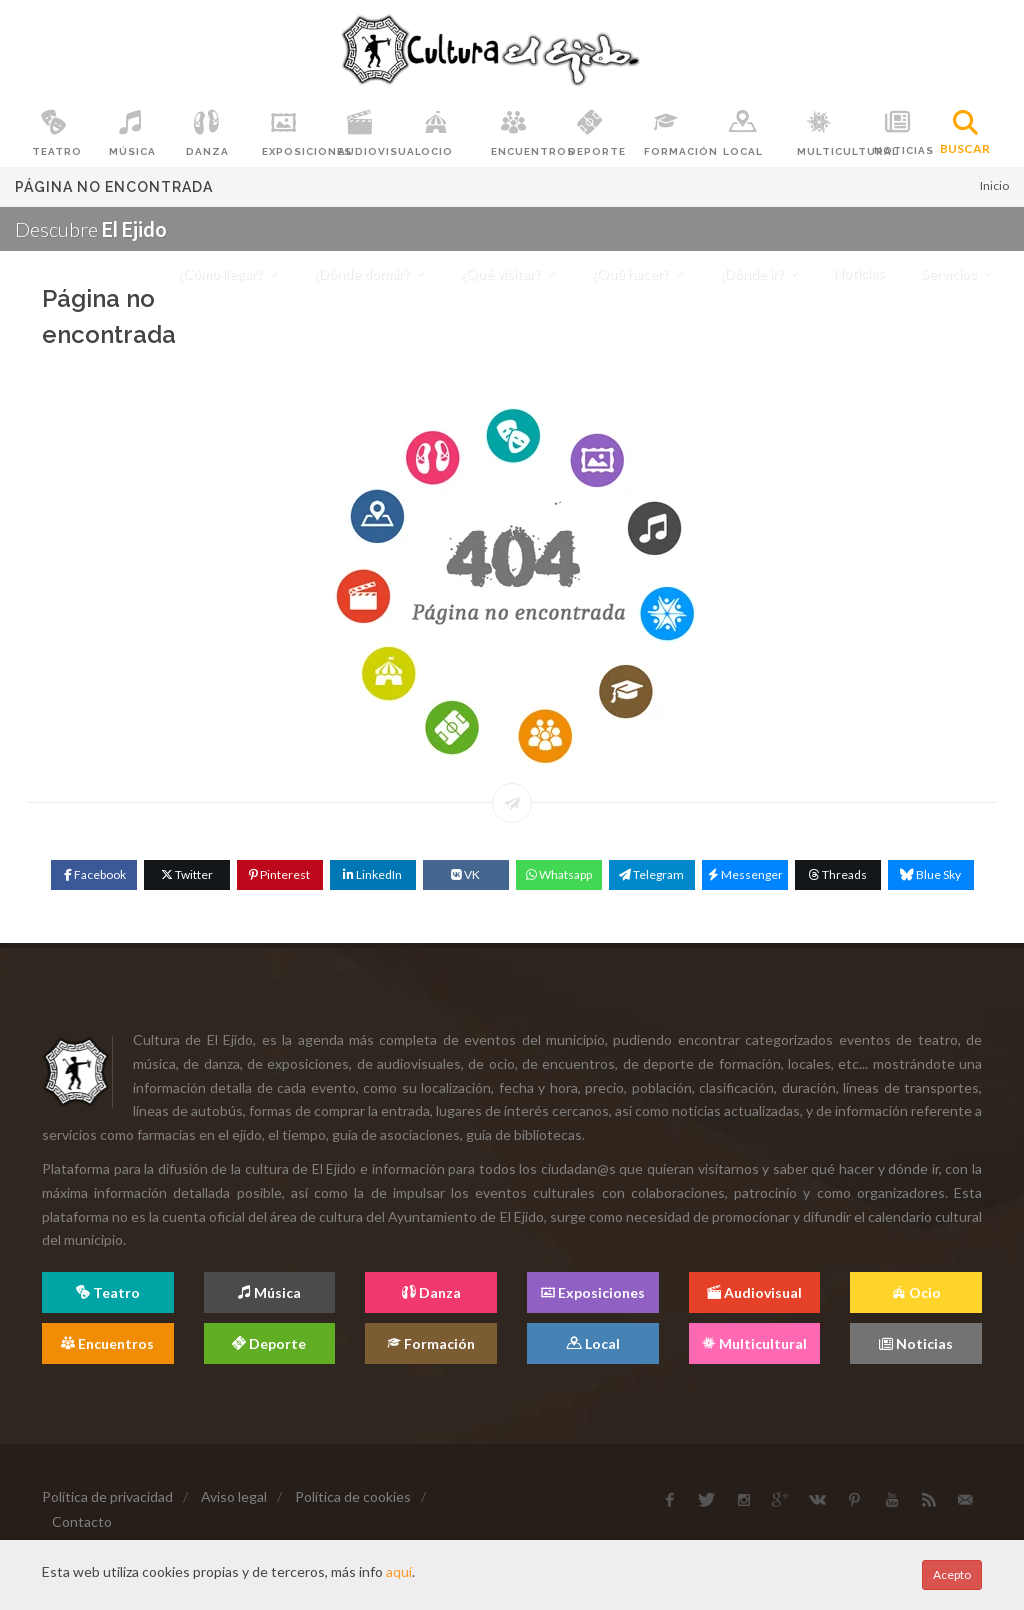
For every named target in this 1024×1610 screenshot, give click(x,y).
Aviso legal (234, 1496)
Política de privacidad (107, 1496)
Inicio (994, 185)
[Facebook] (94, 875)
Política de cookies (353, 1496)
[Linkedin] (373, 875)
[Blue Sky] (931, 875)
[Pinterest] (280, 875)
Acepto (952, 1574)
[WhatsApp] (559, 875)
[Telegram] (652, 875)
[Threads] (838, 875)
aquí (399, 1571)
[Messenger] (745, 875)
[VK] (466, 875)
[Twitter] (187, 875)
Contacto (82, 1521)
